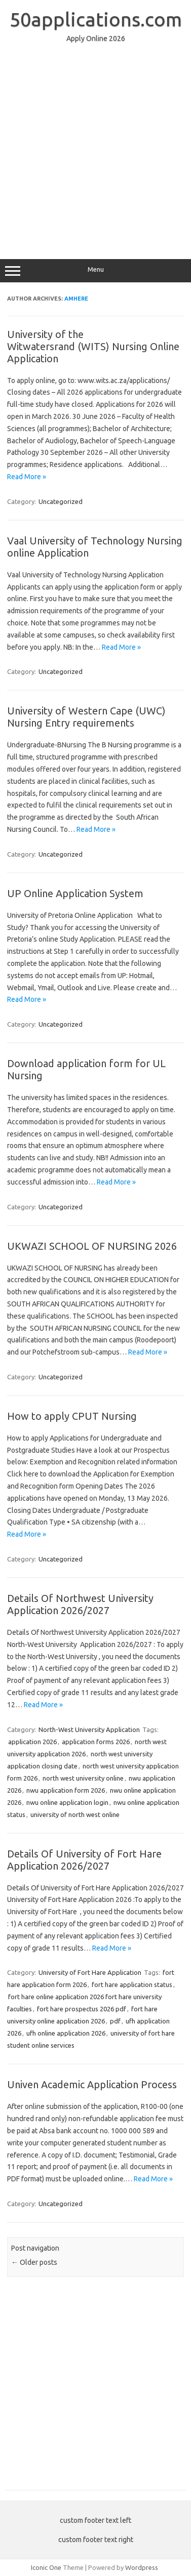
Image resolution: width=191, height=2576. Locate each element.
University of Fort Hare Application (90, 1972)
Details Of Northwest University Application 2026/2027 (80, 1604)
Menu (95, 271)
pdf (115, 2020)
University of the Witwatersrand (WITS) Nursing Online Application (93, 346)
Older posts (34, 2262)
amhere (76, 298)
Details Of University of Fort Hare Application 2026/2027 (84, 1860)
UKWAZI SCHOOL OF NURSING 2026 (92, 1246)
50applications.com (96, 19)
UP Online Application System (75, 893)
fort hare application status (132, 1984)
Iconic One (46, 2567)
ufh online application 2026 (65, 2033)
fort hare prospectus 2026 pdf (81, 2008)
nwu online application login (67, 1802)
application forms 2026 (96, 1741)
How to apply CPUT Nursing (72, 1416)
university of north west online (75, 1814)
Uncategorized (61, 501)
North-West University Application (89, 1729)
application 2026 (32, 1741)
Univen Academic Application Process (92, 2084)
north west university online (83, 1778)
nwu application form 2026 (65, 1790)
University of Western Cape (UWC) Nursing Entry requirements (86, 717)
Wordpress (141, 2567)
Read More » (26, 477)
